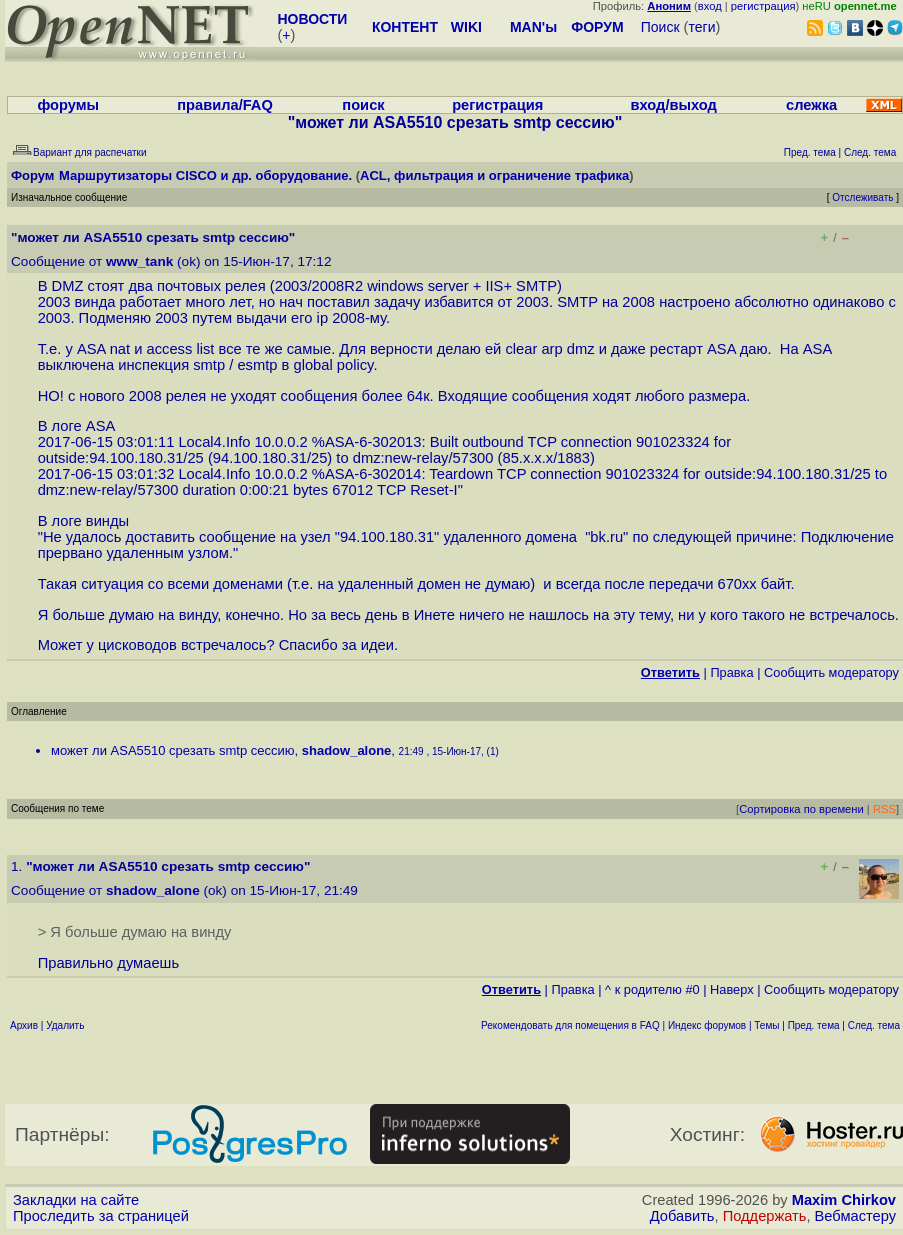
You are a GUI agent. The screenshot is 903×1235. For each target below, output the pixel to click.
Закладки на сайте (76, 1200)
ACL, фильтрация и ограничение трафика (494, 175)
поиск (363, 105)
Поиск (660, 27)
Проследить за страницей (101, 1216)
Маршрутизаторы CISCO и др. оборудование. (205, 175)
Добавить (682, 1216)
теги (702, 27)
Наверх (732, 989)
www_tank (139, 261)
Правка (731, 672)
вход (710, 6)
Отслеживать (862, 197)
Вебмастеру (855, 1216)
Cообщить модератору (831, 672)
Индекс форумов (707, 1025)
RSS (884, 809)
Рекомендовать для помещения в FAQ (570, 1025)
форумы (68, 105)
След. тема (874, 1025)
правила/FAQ (225, 105)
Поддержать (765, 1216)
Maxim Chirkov (844, 1200)
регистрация (763, 6)
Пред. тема (814, 1025)
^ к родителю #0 (652, 989)
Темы (766, 1025)
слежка (811, 105)
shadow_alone (347, 750)
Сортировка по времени (801, 809)
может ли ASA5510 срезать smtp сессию (173, 750)
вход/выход (674, 105)
